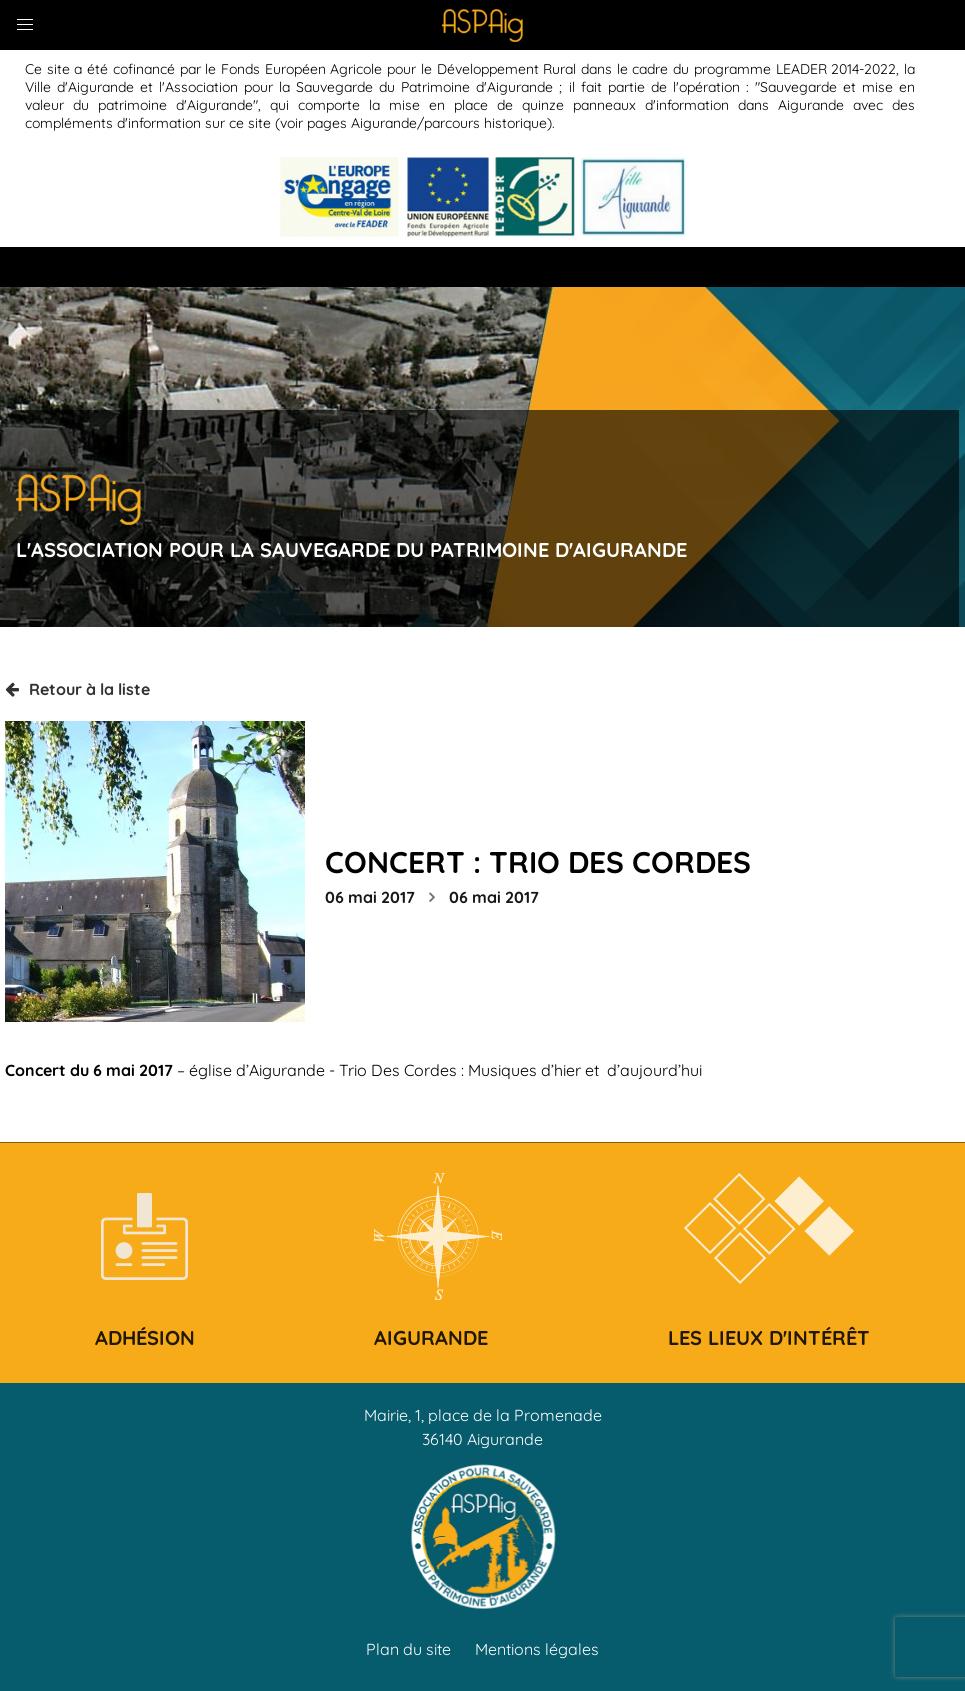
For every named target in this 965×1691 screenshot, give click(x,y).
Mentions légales (537, 1649)
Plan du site (408, 1649)
